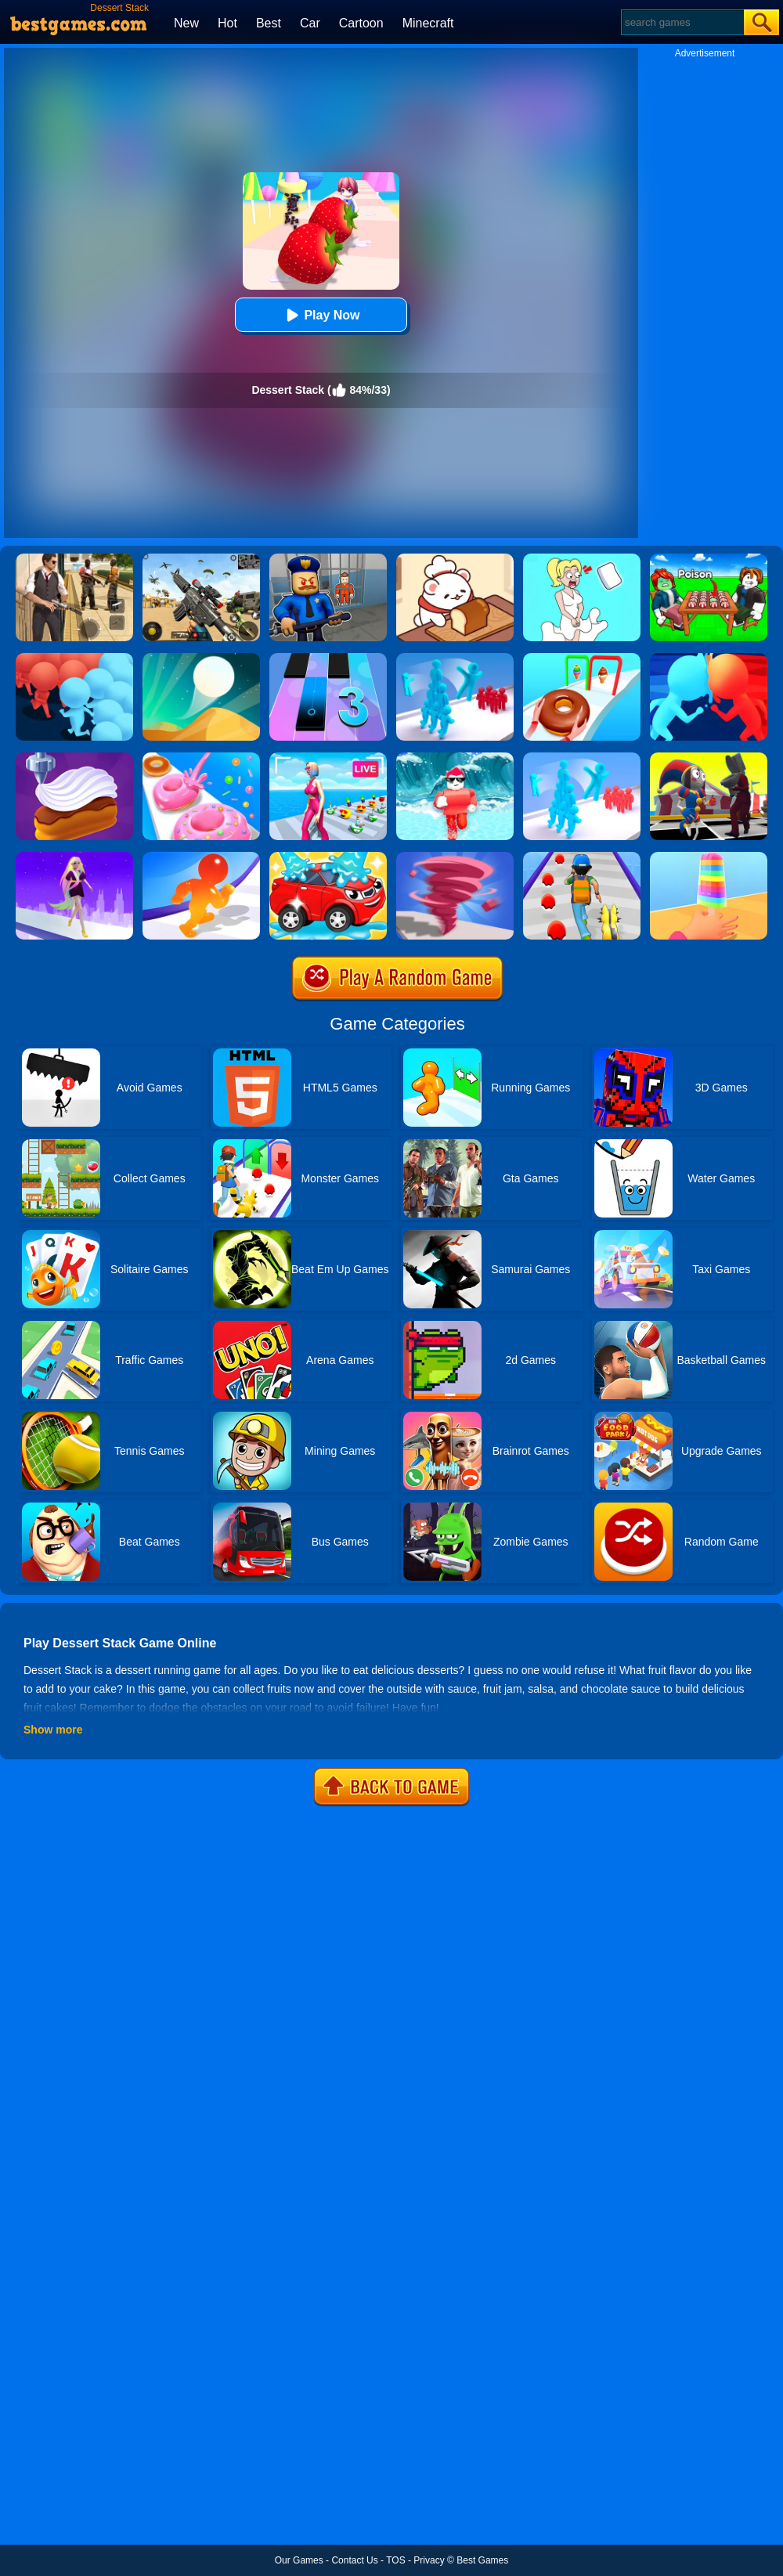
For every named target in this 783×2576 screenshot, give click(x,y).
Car (310, 23)
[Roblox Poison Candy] (708, 559)
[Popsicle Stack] (708, 857)
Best (268, 23)
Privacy (428, 2560)
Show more (52, 1729)
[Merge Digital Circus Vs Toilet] (708, 757)
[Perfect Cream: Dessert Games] (74, 757)
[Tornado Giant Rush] (455, 857)
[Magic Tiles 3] (328, 658)
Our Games (299, 2560)
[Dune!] (201, 658)
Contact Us (354, 2560)
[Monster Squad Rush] (581, 857)
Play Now (320, 315)
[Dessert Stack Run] (581, 658)
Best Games (482, 2560)
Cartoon (361, 23)
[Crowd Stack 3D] (455, 658)
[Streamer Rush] (328, 757)
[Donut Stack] (201, 757)
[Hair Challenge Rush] (74, 857)
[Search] (681, 22)
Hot (227, 23)
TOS (395, 2560)
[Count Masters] (708, 658)
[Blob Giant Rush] (201, 857)
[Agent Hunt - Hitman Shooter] (74, 559)
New (186, 23)
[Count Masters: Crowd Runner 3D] (74, 658)
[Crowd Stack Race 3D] (581, 757)
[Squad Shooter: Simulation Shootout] (201, 559)
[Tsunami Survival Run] (455, 757)
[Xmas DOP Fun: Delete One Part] (581, 559)
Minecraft (428, 23)
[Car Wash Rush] (328, 857)
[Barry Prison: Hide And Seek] (328, 559)
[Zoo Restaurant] (455, 559)
